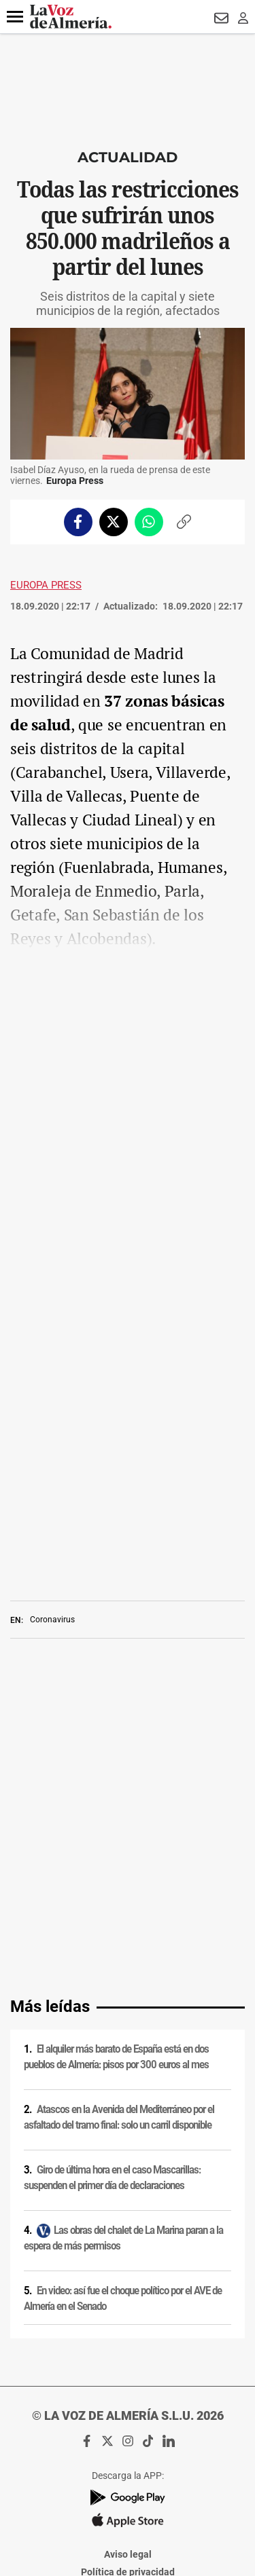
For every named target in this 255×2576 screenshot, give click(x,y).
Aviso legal (128, 2238)
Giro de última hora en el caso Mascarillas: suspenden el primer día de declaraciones (112, 1861)
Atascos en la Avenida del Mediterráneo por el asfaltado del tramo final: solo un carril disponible (119, 1801)
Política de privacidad (128, 2255)
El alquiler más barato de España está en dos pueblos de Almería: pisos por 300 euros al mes (116, 1740)
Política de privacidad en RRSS (127, 2308)
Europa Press (46, 585)
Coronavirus (52, 1447)
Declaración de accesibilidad (127, 2414)
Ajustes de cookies (127, 2396)
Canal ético (127, 2379)
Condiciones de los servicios (128, 2290)
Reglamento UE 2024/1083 (128, 2361)
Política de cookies (128, 2273)
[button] (15, 17)
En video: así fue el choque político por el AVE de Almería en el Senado (123, 1982)
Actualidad (127, 157)
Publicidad (128, 2343)
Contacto (128, 2326)
